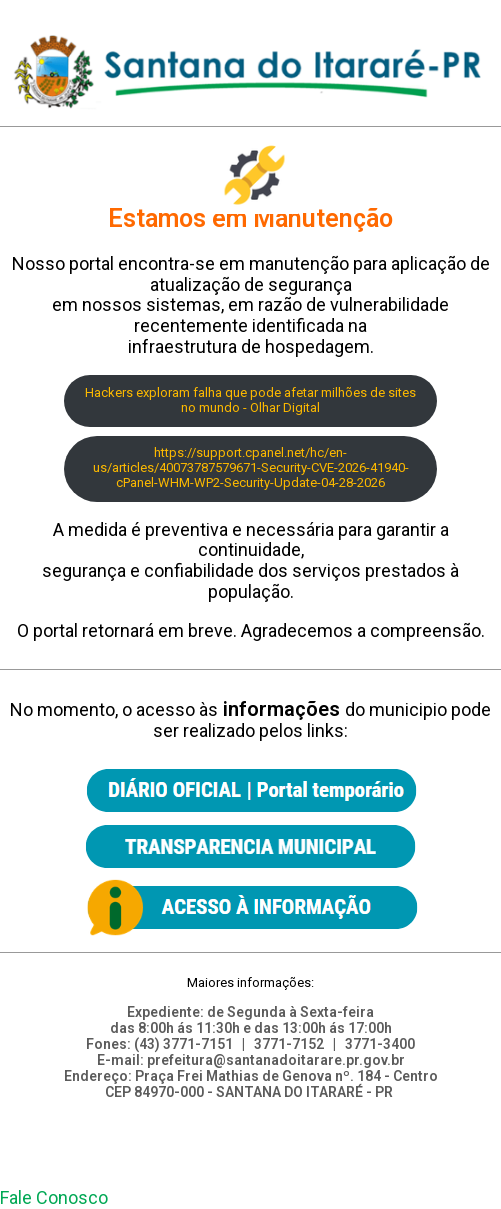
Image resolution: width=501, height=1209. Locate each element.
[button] (54, 1197)
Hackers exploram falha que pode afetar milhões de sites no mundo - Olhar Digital (250, 400)
